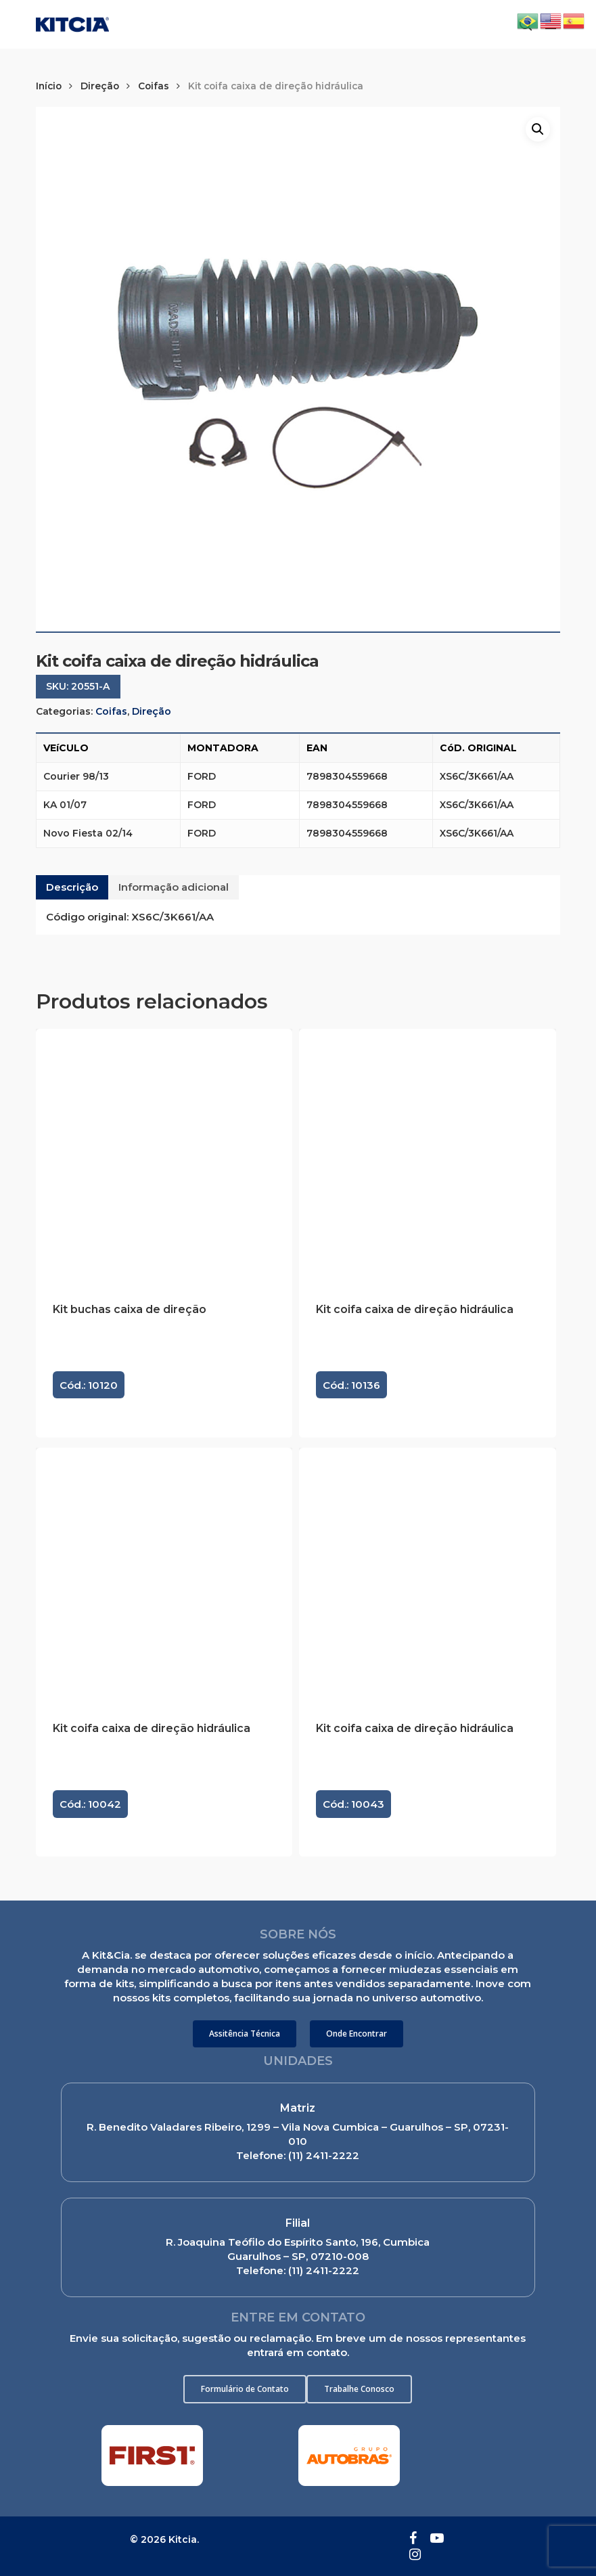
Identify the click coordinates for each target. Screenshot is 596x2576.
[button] (244, 2033)
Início (49, 86)
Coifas (153, 86)
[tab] (72, 887)
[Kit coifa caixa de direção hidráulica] (427, 1157)
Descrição (72, 887)
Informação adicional (173, 887)
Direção (100, 86)
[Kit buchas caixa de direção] (164, 1157)
